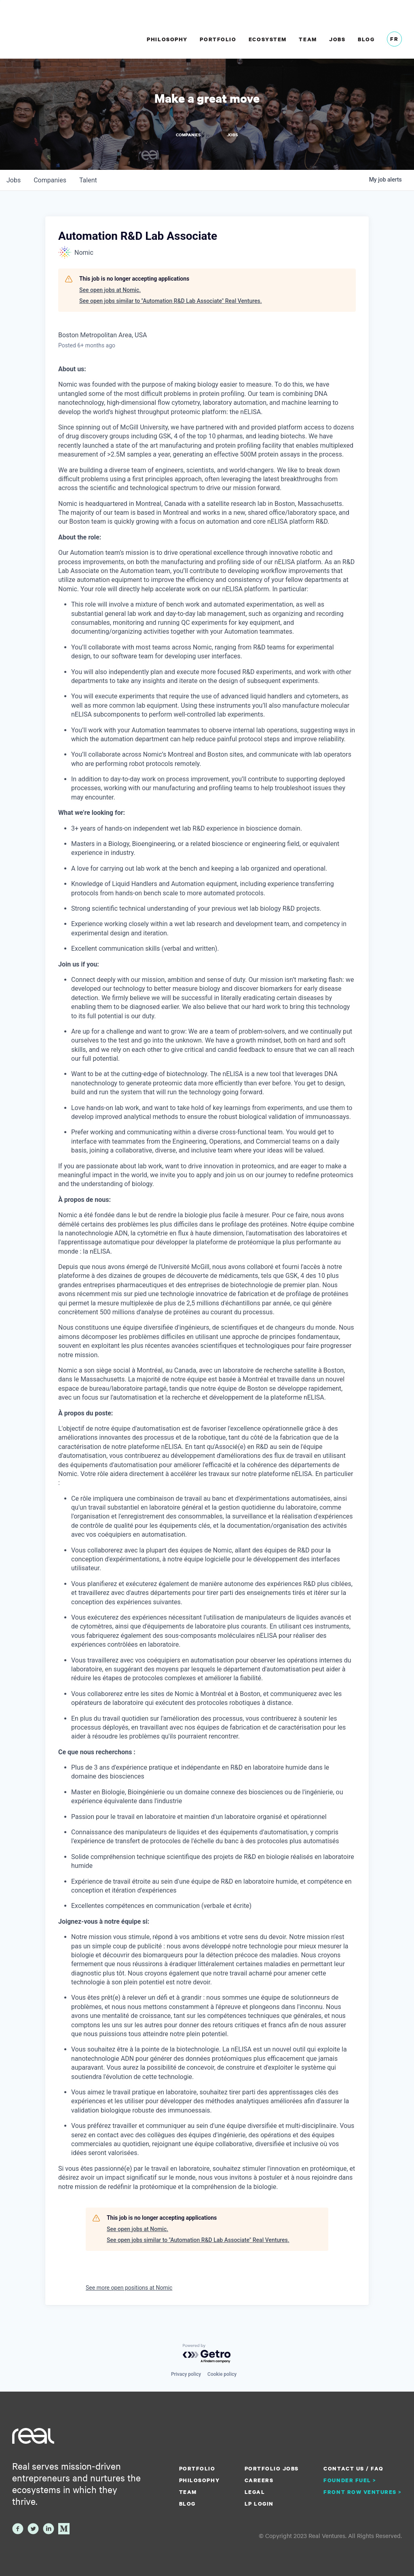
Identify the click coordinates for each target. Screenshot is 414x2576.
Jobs (337, 39)
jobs (13, 180)
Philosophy (167, 39)
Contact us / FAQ (353, 2468)
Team (308, 39)
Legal (255, 2492)
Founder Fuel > (349, 2480)
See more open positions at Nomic (129, 2287)
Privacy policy (186, 2374)
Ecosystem (268, 39)
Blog (366, 39)
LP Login (259, 2503)
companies (50, 180)
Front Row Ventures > (362, 2492)
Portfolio (218, 39)
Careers (259, 2480)
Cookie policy (222, 2374)
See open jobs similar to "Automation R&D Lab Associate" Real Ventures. (170, 301)
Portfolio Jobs (272, 2468)
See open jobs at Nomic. (110, 289)
